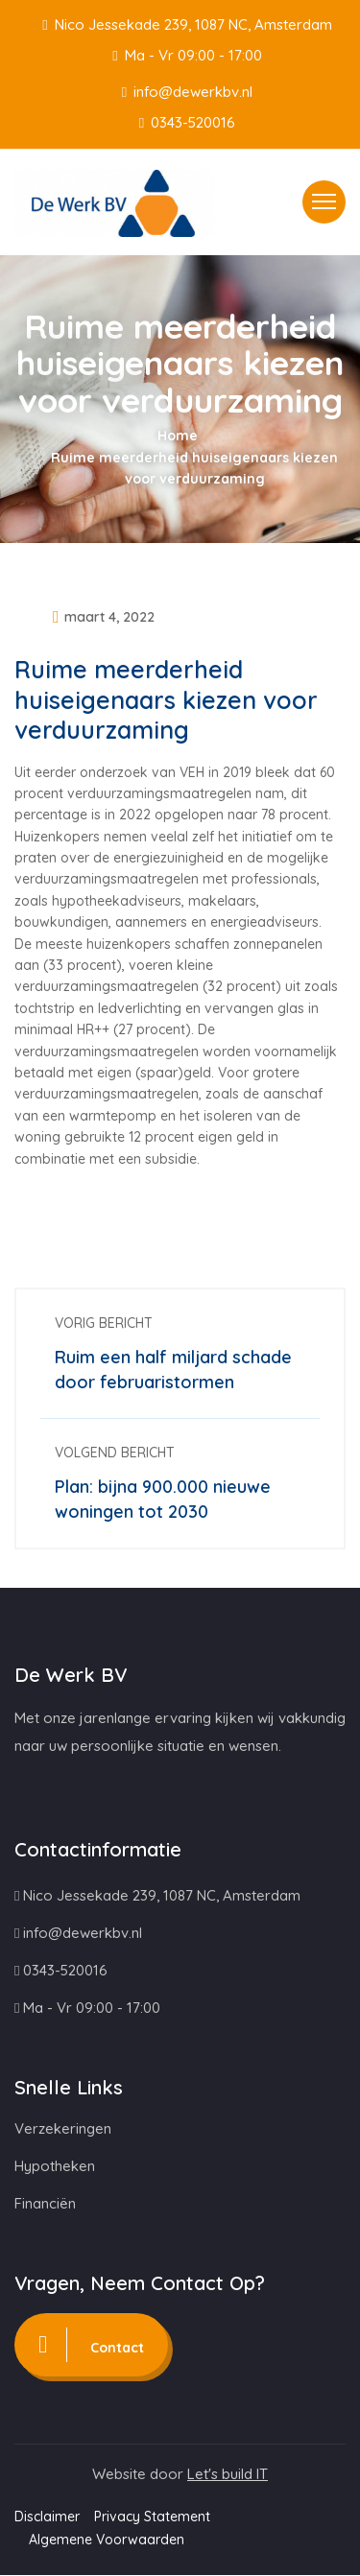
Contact (98, 2345)
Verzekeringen (62, 2129)
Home (177, 435)
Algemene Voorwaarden (106, 2540)
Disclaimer (47, 2517)
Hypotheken (54, 2167)
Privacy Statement (152, 2517)
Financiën (45, 2204)
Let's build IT (227, 2475)
